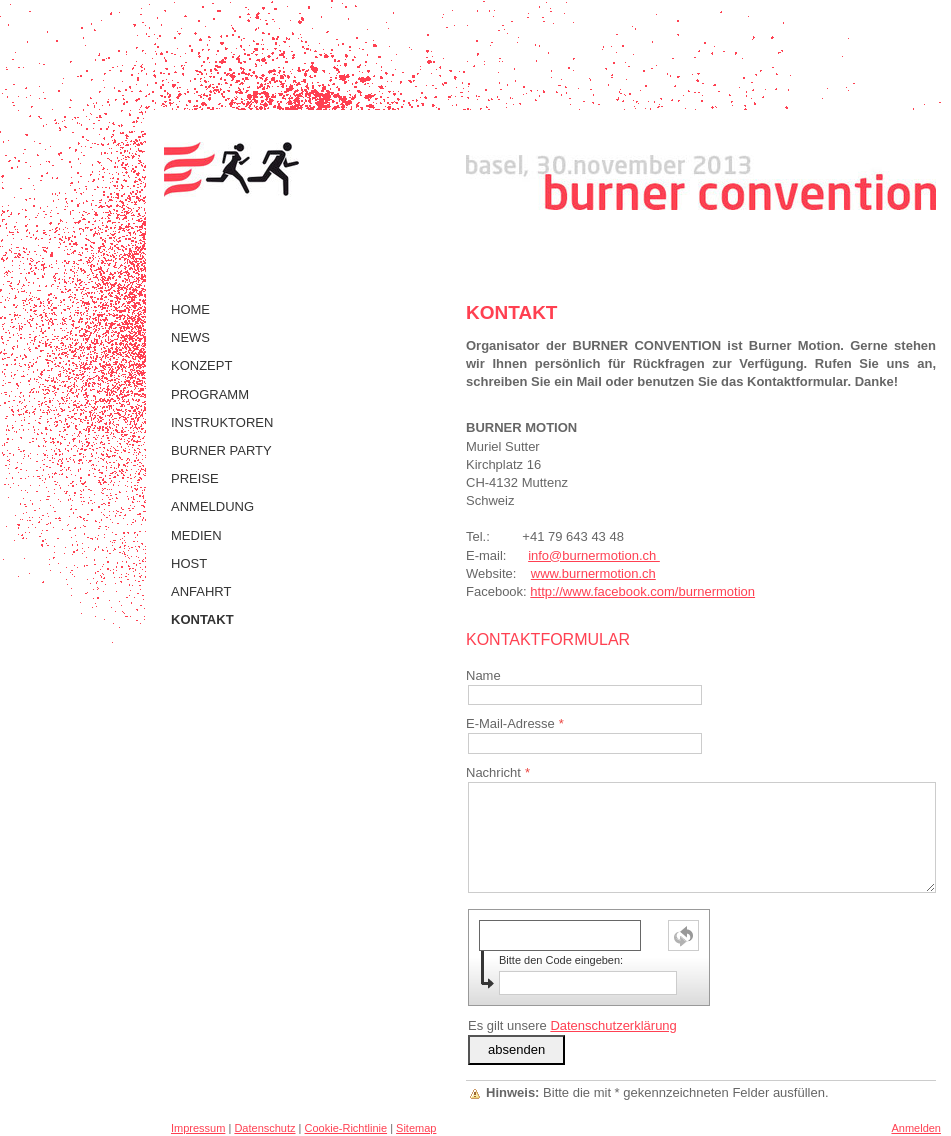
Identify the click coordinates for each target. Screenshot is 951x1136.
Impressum (198, 1128)
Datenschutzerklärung (613, 1025)
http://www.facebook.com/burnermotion (642, 591)
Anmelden (916, 1128)
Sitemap (416, 1128)
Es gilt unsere (572, 1025)
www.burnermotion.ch (593, 573)
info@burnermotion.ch (594, 555)
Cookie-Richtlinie (346, 1128)
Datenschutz (264, 1128)
